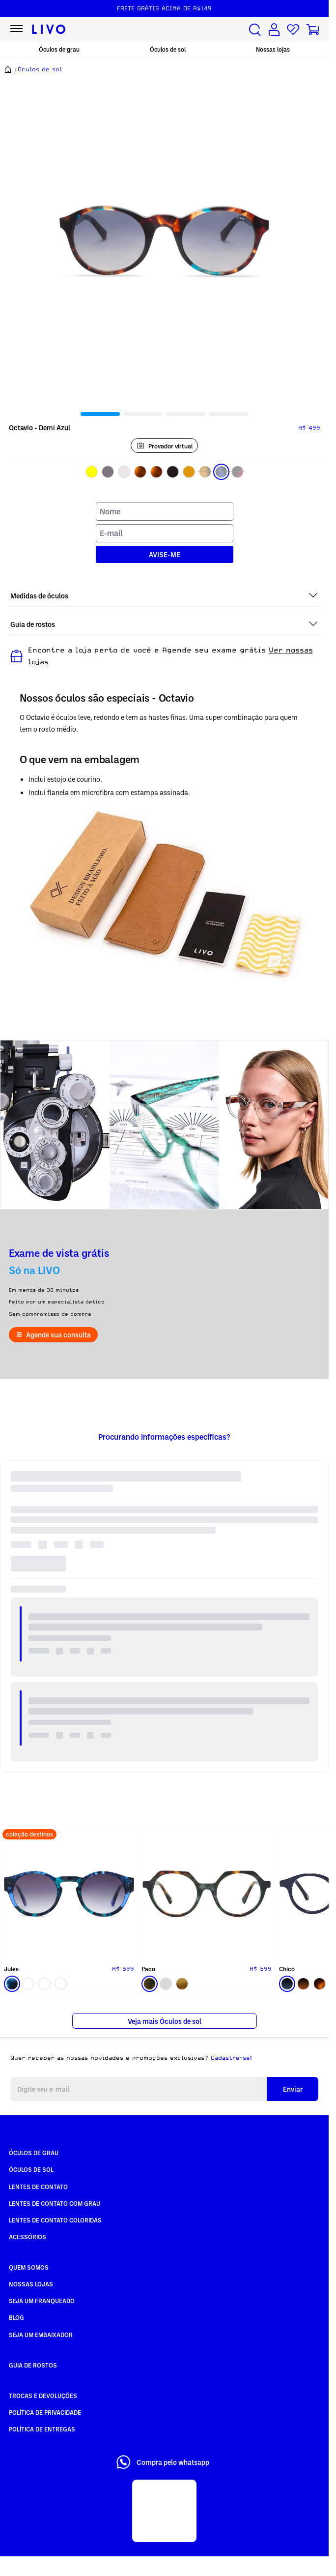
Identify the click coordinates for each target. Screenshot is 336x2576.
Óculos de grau (59, 49)
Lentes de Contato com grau (54, 2203)
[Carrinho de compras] (312, 29)
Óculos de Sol (31, 2169)
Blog (16, 2317)
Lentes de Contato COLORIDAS (55, 2220)
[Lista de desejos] (293, 29)
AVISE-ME (164, 554)
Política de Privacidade (45, 2412)
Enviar (293, 2089)
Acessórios (27, 2237)
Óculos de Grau (33, 2153)
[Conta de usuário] (274, 29)
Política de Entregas (42, 2429)
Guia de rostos (33, 2365)
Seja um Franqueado (42, 2301)
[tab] (100, 414)
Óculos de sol (168, 49)
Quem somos (29, 2267)
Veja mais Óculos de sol (164, 2021)
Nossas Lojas (31, 2284)
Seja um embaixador (41, 2335)
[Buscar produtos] (255, 29)
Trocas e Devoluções (43, 2395)
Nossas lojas (273, 49)
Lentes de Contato (38, 2187)
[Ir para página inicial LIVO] (49, 29)
